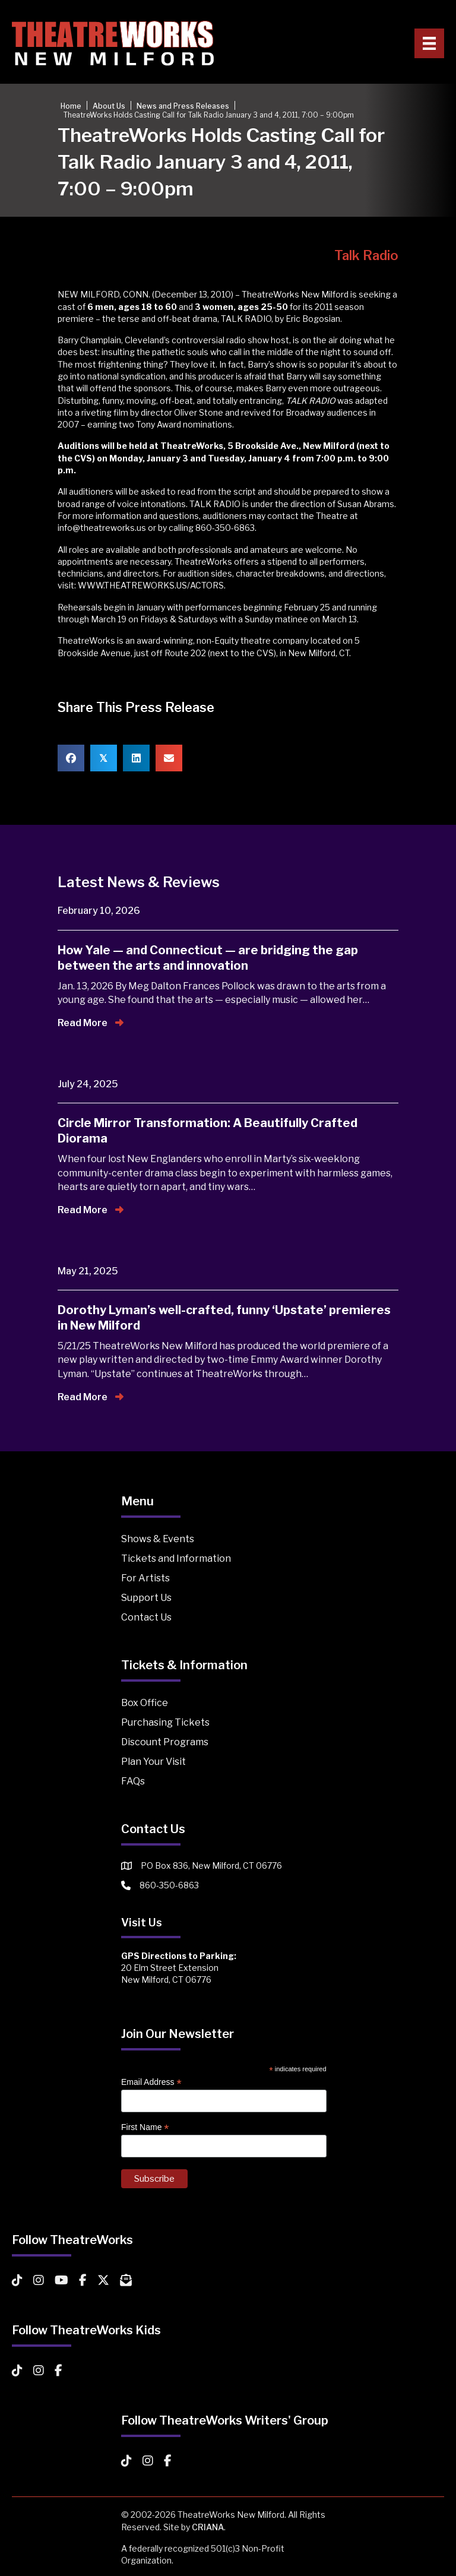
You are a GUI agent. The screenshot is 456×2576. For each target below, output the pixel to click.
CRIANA (208, 2527)
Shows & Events (157, 1539)
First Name (145, 2127)
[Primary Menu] (429, 43)
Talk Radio (366, 255)
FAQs (133, 1781)
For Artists (145, 1578)
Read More (91, 1022)
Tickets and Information (176, 1558)
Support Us (146, 1597)
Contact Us (146, 1617)
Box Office (144, 1702)
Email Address (151, 2082)
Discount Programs (164, 1742)
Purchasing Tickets (165, 1722)
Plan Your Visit (153, 1761)
